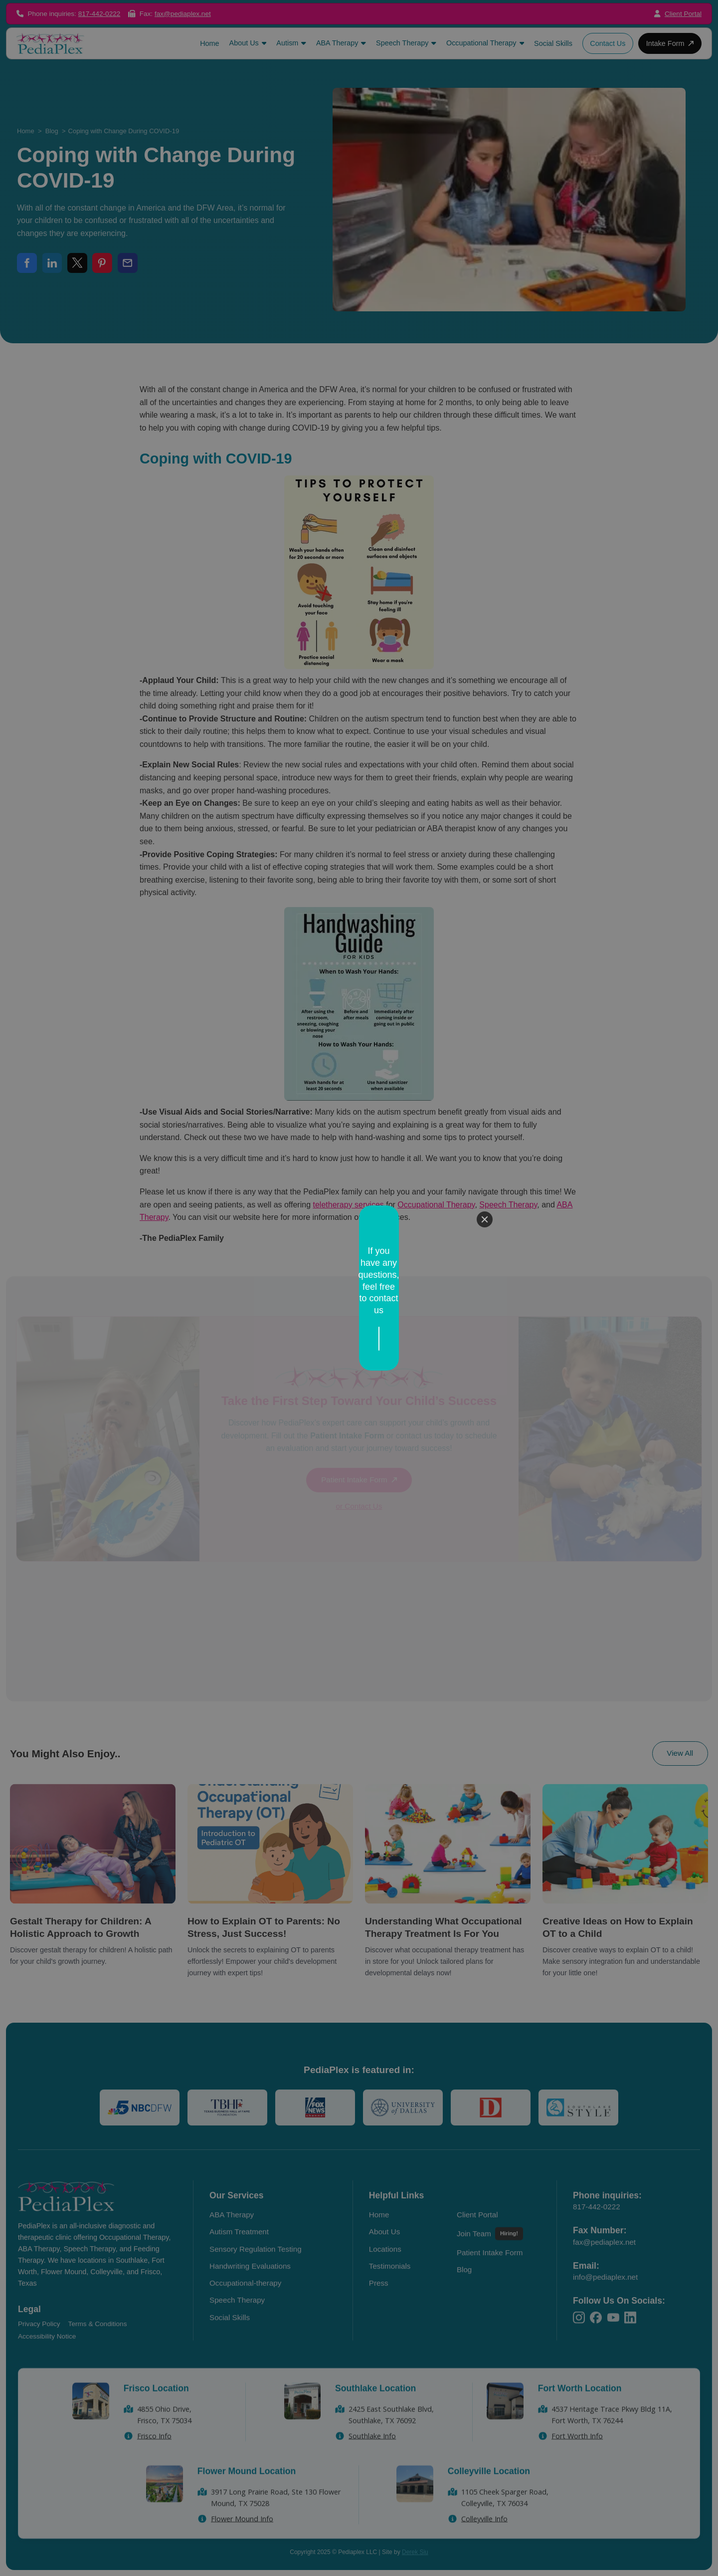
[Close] (485, 1249)
